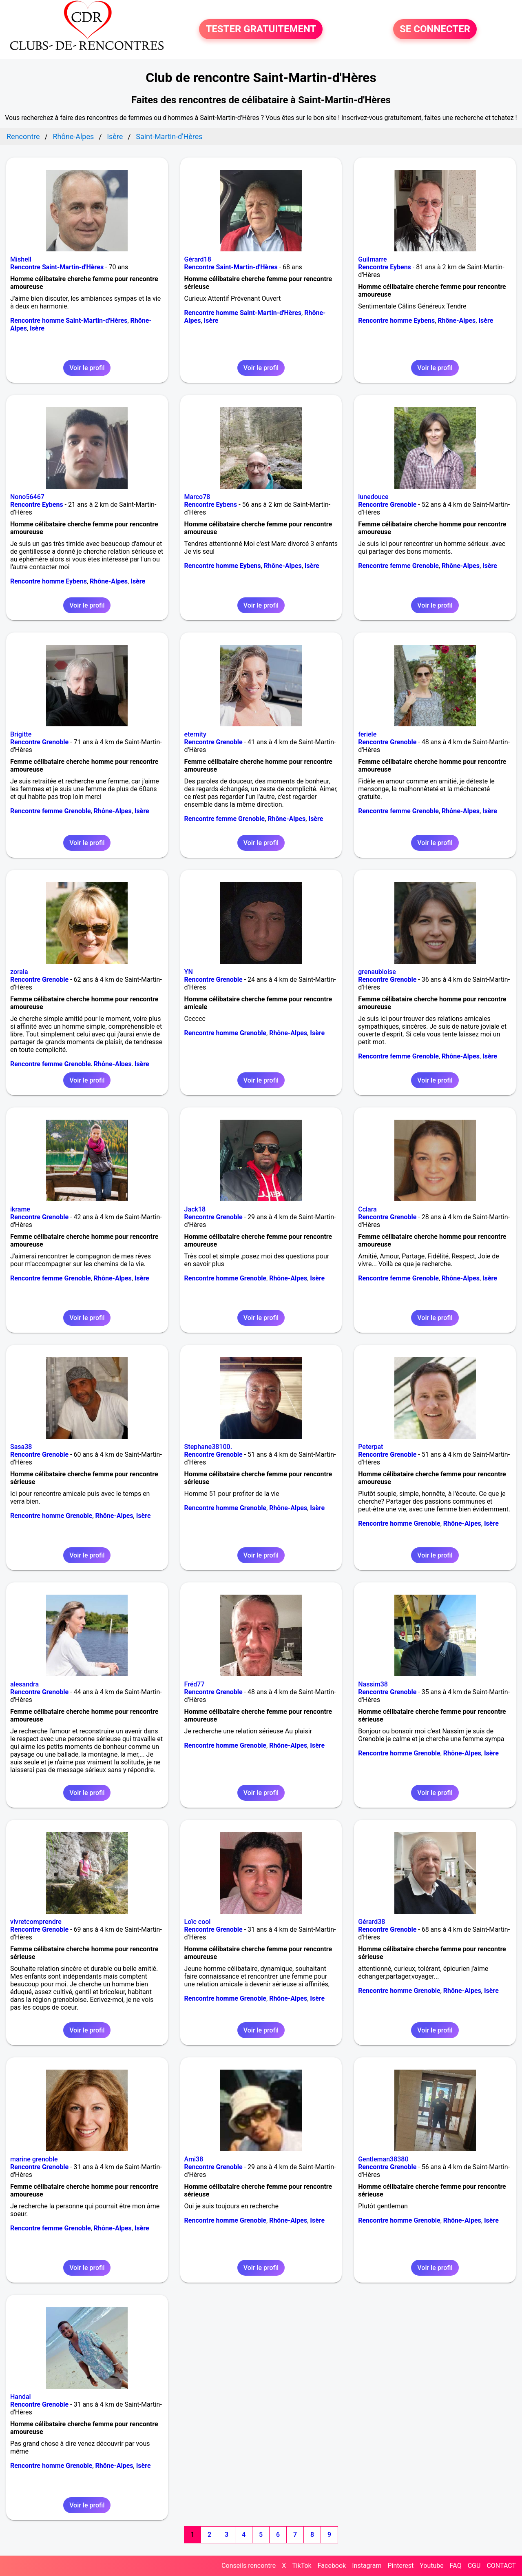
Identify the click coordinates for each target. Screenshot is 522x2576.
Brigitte (20, 734)
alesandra (24, 1684)
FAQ (456, 2565)
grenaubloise (377, 972)
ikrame (20, 1209)
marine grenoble (34, 2159)
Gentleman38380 (383, 2159)
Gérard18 (197, 259)
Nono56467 (27, 497)
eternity (195, 734)
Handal (20, 2397)
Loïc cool (197, 1922)
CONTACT (501, 2565)
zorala (19, 972)
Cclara (367, 1209)
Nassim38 (373, 1684)
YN (188, 972)
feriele (367, 734)
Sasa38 (21, 1447)
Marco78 (197, 497)
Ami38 (193, 2159)
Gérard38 (371, 1922)
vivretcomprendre (36, 1922)
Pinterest (400, 2565)
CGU (474, 2565)
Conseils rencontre (248, 2565)
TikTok (302, 2565)
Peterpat (370, 1447)
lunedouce (373, 497)
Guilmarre (372, 259)
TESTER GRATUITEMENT (261, 29)
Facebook (332, 2565)
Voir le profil (86, 368)
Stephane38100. (208, 1447)
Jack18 (195, 1209)
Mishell (20, 259)
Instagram (366, 2565)
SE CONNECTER (435, 29)
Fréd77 (194, 1684)
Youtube (432, 2565)
